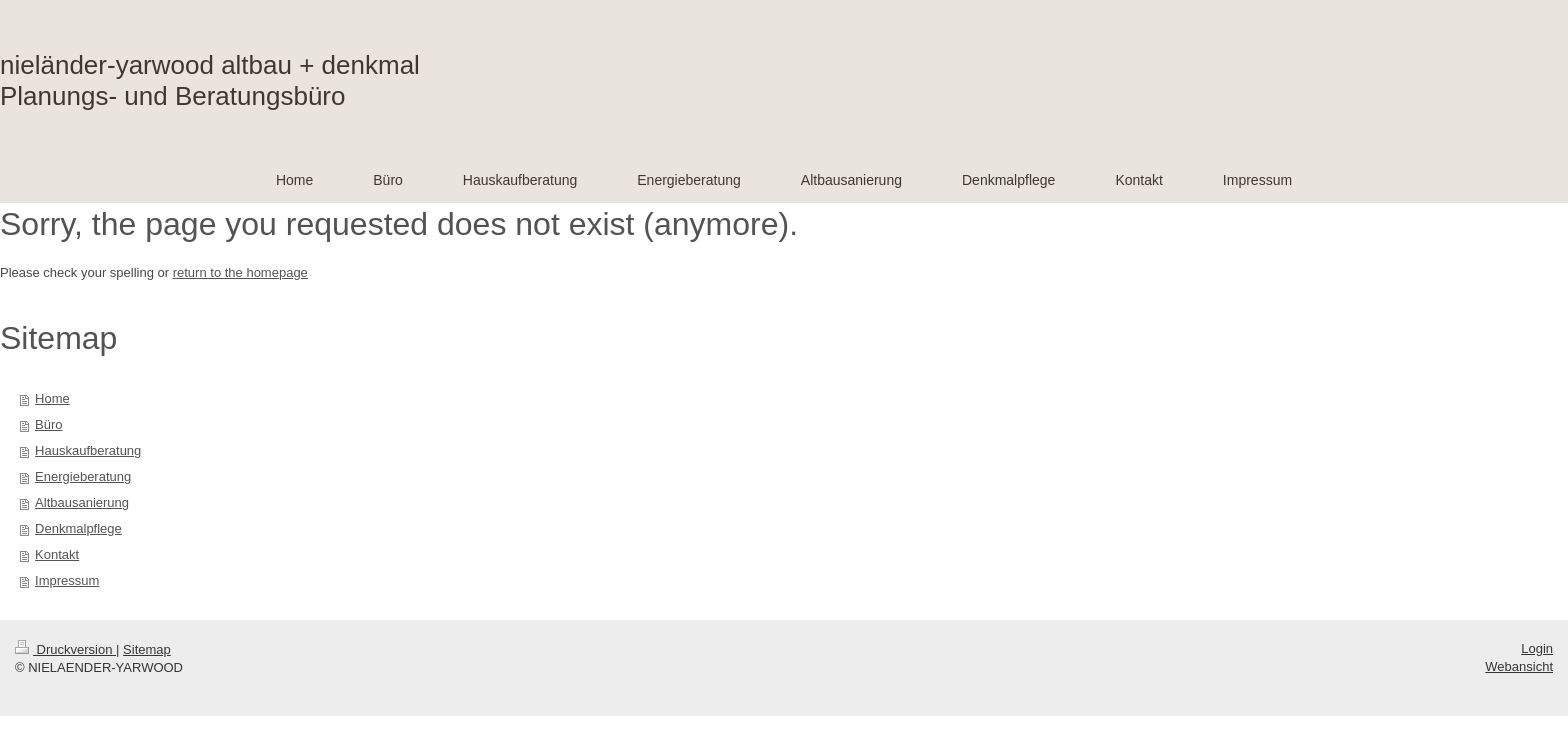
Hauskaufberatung (88, 450)
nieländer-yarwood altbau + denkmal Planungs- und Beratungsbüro (210, 80)
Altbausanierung (82, 502)
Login (1537, 648)
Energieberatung (83, 476)
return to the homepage (240, 272)
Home (52, 398)
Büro (48, 424)
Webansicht (1519, 666)
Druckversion (65, 649)
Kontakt (57, 554)
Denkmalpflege (78, 528)
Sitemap (147, 649)
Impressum (67, 580)
